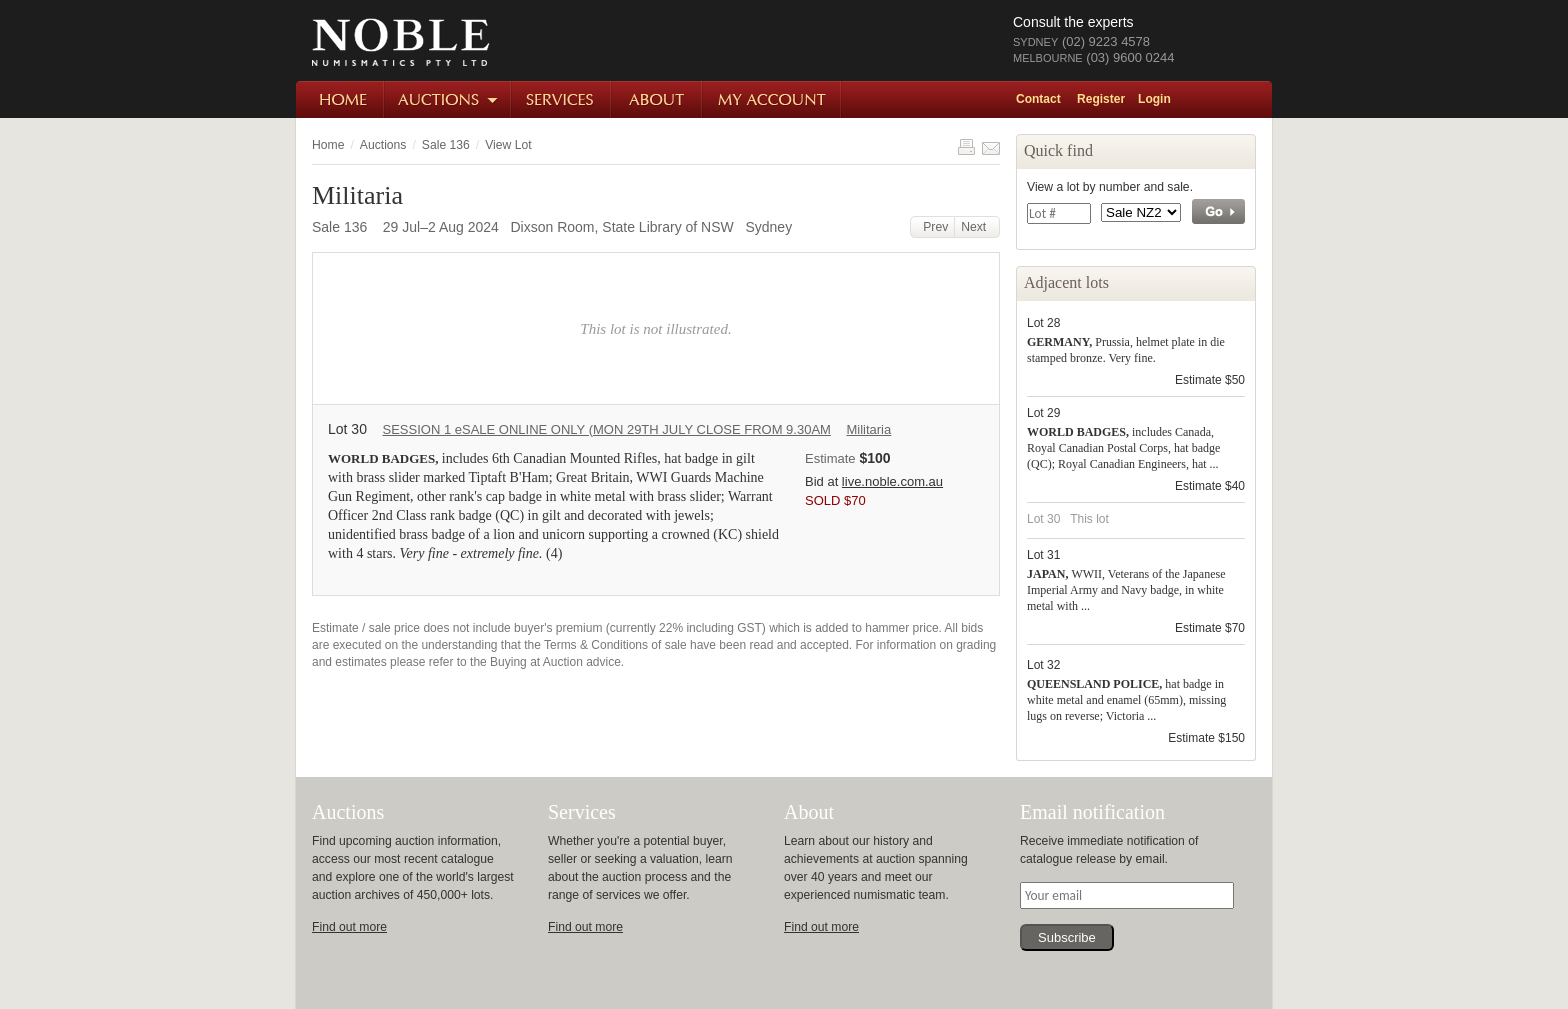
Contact (1038, 99)
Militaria (868, 429)
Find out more (349, 927)
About (657, 99)
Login (1154, 99)
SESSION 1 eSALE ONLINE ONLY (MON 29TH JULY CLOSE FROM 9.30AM (606, 429)
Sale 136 (446, 145)
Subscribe (1067, 937)
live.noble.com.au (892, 481)
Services (562, 99)
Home (340, 99)
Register (1101, 99)
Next (977, 227)
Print (966, 147)
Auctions (448, 99)
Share (991, 147)
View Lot (508, 145)
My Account (772, 99)
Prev (933, 227)
